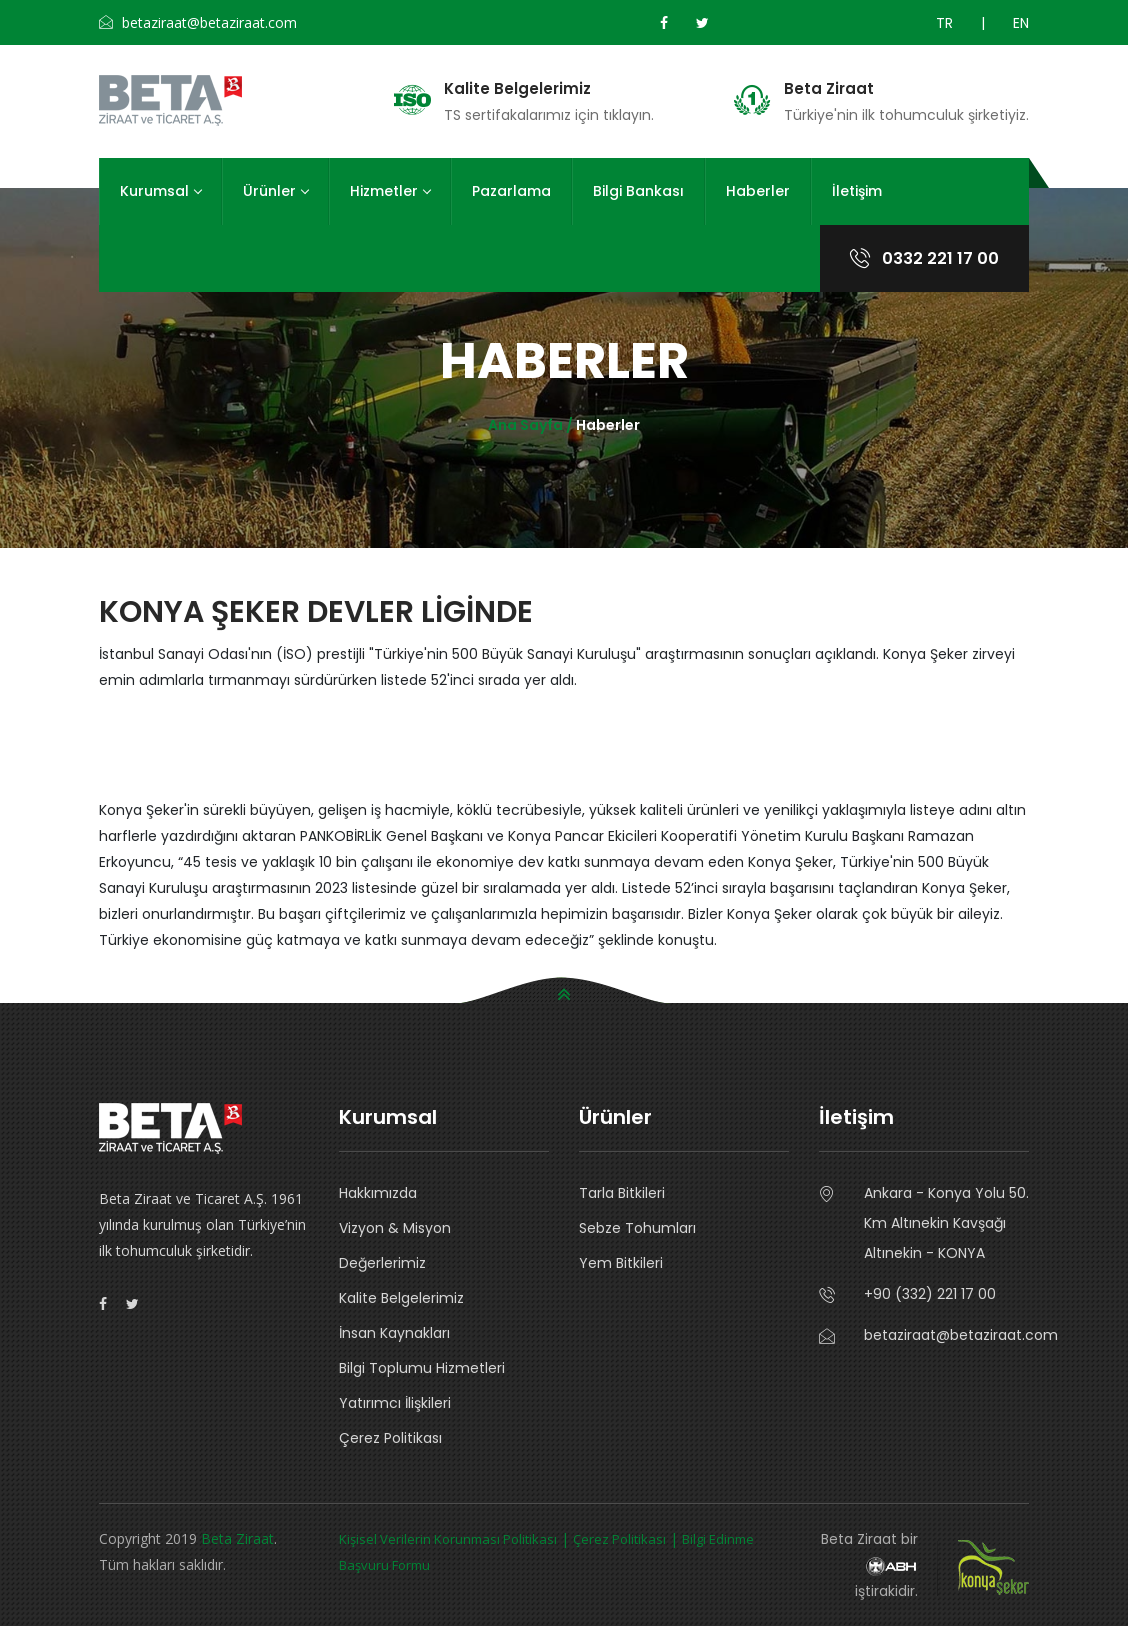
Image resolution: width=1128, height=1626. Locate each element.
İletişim (857, 191)
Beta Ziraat (829, 89)
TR (944, 23)
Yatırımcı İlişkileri (395, 1403)
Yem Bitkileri (621, 1263)
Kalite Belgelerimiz (517, 89)
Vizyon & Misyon (395, 1228)
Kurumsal (160, 191)
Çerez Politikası (390, 1438)
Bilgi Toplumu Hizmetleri (422, 1368)
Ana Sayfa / (532, 425)
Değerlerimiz (382, 1263)
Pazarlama (511, 191)
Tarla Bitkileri (622, 1193)
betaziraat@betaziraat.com (946, 1335)
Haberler (758, 191)
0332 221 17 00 (924, 258)
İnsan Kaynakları (394, 1333)
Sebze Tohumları (637, 1228)
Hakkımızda (378, 1193)
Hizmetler (390, 191)
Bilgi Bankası (638, 191)
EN (1021, 23)
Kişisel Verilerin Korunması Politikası (448, 1539)
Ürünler (275, 191)
